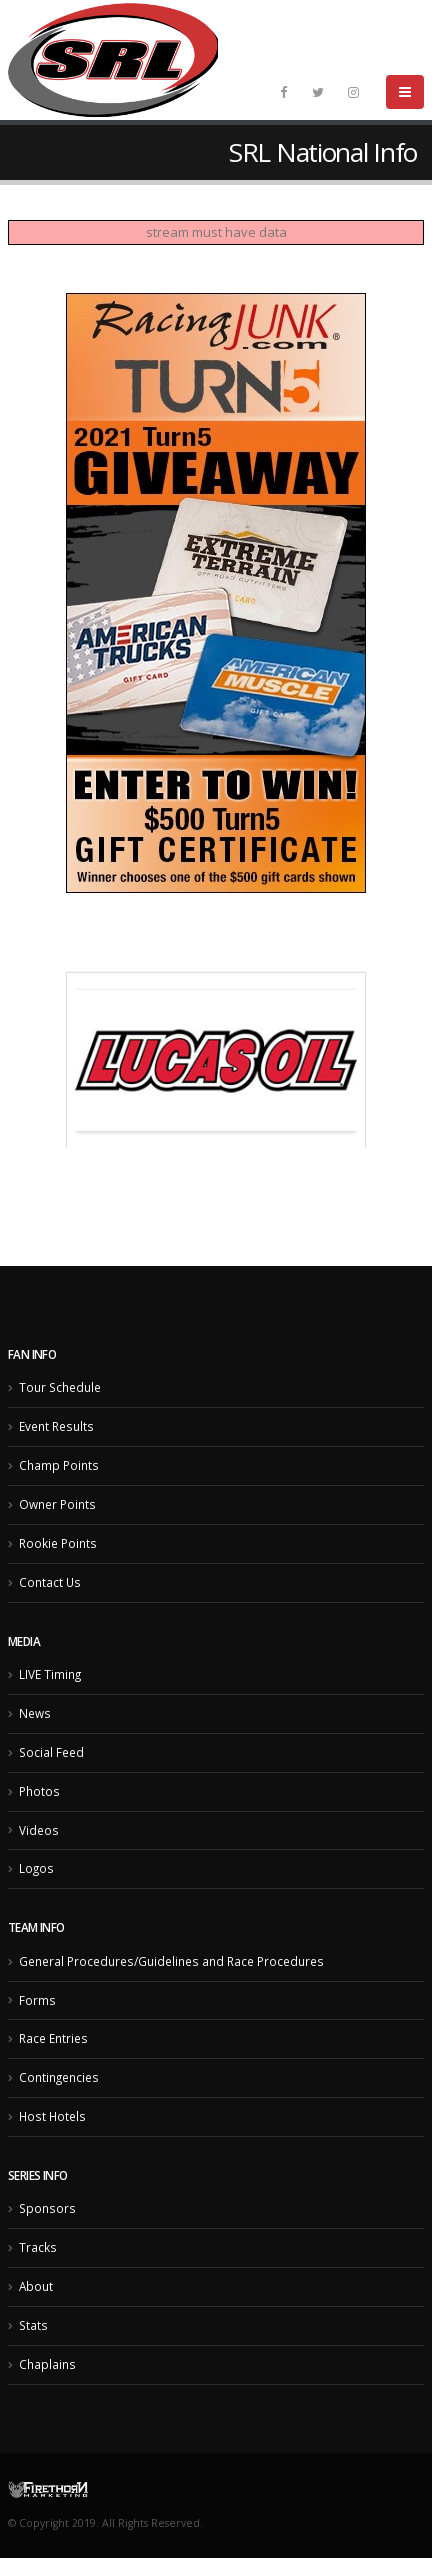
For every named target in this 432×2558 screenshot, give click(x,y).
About (36, 2286)
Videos (39, 1830)
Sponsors (47, 2208)
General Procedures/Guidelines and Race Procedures (171, 1961)
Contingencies (59, 2077)
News (35, 1713)
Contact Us (50, 1582)
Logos (36, 1868)
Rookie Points (58, 1543)
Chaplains (47, 2364)
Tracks (38, 2247)
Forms (37, 2000)
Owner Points (57, 1504)
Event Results (56, 1426)
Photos (39, 1791)
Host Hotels (52, 2116)
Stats (33, 2325)
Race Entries (53, 2038)
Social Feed (51, 1752)
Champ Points (59, 1465)
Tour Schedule (60, 1387)
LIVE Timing (50, 1674)
